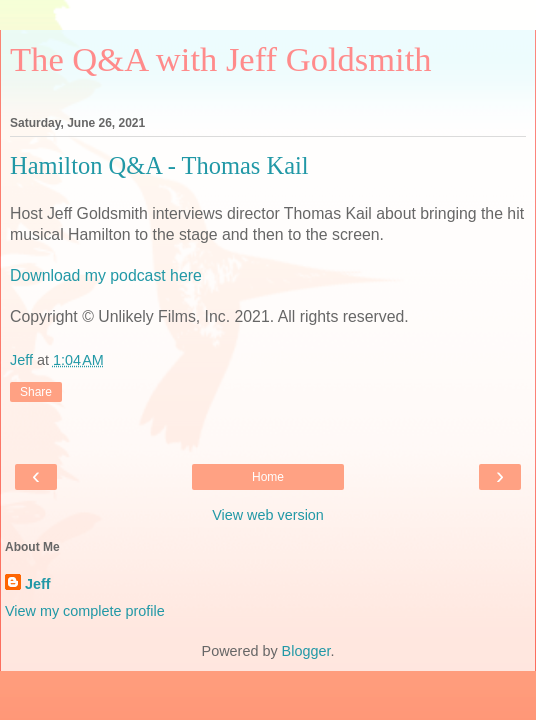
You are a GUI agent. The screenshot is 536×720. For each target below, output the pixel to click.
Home (268, 477)
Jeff (38, 584)
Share (36, 392)
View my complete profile (85, 611)
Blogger (306, 651)
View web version (268, 515)
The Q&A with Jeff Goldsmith (221, 59)
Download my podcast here (106, 275)
